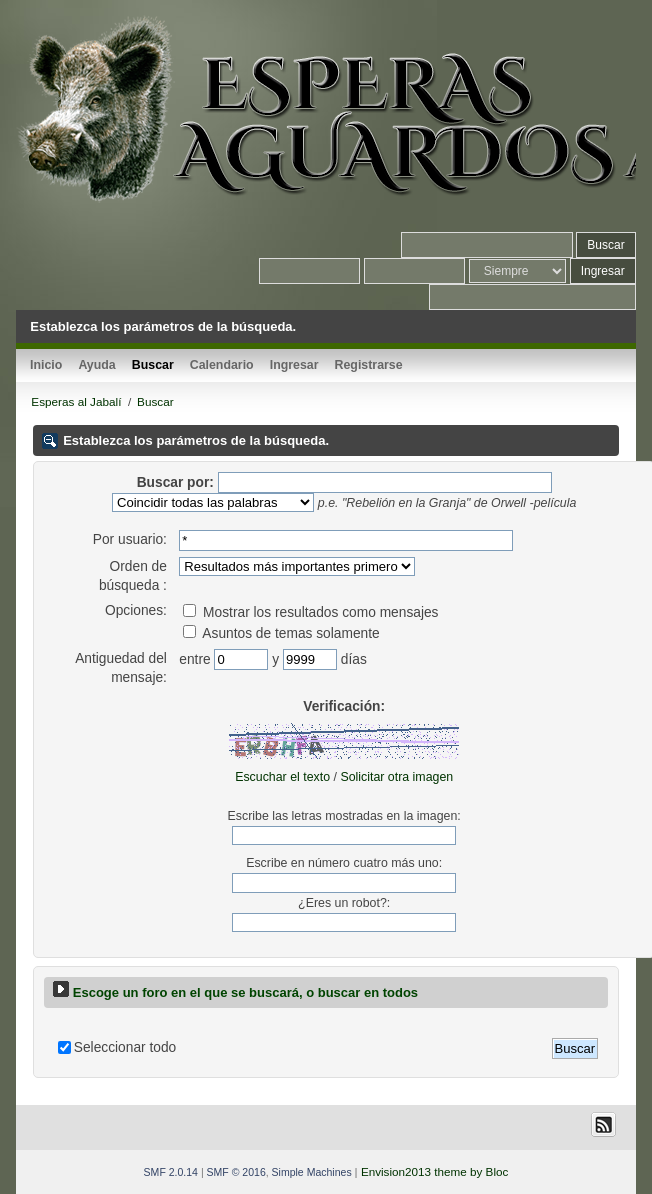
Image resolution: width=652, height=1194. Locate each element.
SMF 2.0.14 (171, 1172)
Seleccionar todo (125, 1047)
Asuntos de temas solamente (281, 633)
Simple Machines (312, 1172)
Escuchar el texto (282, 777)
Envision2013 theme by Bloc (434, 1171)
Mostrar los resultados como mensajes (310, 612)
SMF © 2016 (236, 1172)
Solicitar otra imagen (396, 777)
